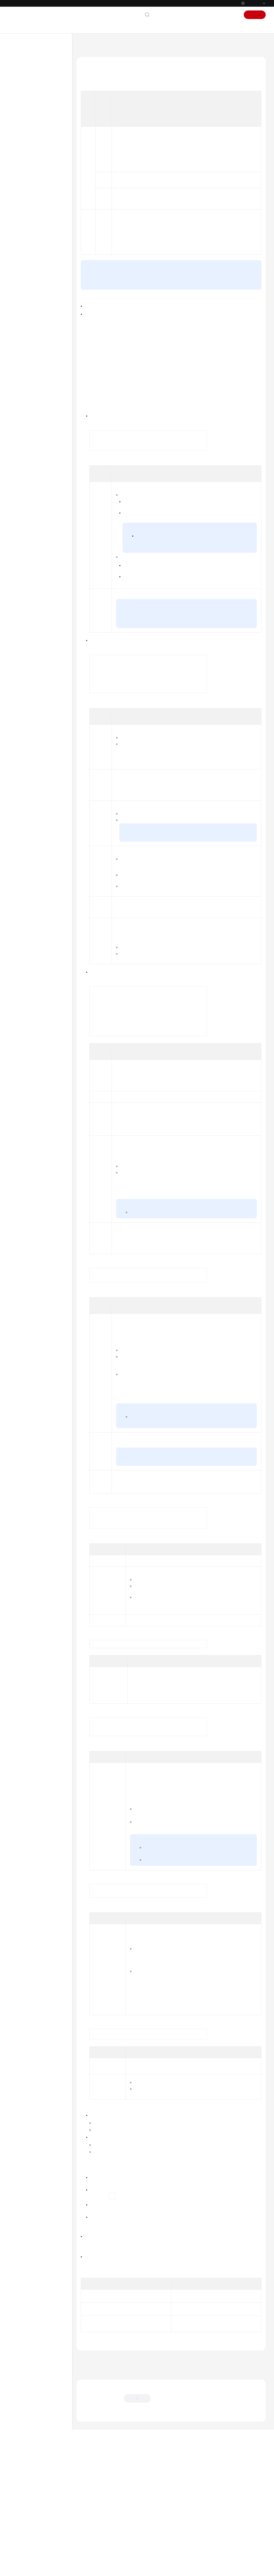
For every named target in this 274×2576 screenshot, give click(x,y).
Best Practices (29, 434)
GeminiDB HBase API (31, 482)
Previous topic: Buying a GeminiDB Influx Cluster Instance (125, 2487)
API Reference (25, 508)
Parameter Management (42, 360)
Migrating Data (35, 263)
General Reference (29, 541)
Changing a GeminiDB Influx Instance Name (225, 2358)
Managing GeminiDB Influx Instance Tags (44, 410)
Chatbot (86, 2545)
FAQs (22, 451)
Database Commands (40, 312)
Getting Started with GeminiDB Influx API (41, 130)
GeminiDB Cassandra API (35, 460)
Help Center (85, 44)
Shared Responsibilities (33, 558)
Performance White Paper (38, 443)
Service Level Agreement (34, 566)
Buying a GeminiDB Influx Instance (43, 171)
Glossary (21, 549)
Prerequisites (94, 111)
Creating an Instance (100, 2426)
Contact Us (164, 15)
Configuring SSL (211, 1966)
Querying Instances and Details (108, 2452)
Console (215, 15)
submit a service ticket (108, 375)
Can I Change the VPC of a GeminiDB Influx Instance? (123, 2378)
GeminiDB (107, 44)
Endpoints (22, 583)
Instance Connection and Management (42, 239)
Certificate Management (41, 334)
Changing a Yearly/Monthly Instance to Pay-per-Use (203, 612)
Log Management (37, 368)
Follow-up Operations (100, 130)
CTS (27, 390)
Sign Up (254, 15)
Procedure (92, 121)
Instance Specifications (149, 1217)
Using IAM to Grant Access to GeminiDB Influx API (43, 157)
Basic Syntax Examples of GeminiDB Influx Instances (43, 252)
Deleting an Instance (100, 2439)
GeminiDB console (119, 483)
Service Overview (28, 85)
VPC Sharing (207, 1496)
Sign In (232, 15)
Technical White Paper (32, 499)
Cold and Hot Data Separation (38, 323)
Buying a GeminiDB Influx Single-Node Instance (44, 223)
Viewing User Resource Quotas (41, 423)
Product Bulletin (27, 77)
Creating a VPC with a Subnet (204, 1465)
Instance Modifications (40, 303)
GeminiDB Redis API (31, 94)
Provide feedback (169, 2528)
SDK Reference (26, 516)
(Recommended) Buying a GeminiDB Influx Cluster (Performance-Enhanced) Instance (47, 189)
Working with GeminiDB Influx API (41, 144)
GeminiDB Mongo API (32, 490)
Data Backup (33, 343)
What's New (24, 68)
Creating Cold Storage (132, 1297)
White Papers (25, 575)
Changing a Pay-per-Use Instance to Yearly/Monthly (192, 676)
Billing (23, 120)
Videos (19, 525)
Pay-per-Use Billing (229, 400)
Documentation (191, 15)
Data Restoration (36, 351)
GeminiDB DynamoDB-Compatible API (33, 471)
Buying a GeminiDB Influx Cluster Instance (46, 207)
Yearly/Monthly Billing (230, 408)
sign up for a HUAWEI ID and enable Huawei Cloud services (193, 435)
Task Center (32, 399)
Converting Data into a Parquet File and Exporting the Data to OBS (44, 276)
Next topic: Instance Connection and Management (119, 2494)
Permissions (24, 592)
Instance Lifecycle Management (36, 292)
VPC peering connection (198, 1525)
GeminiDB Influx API (31, 102)
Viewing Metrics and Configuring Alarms (39, 379)
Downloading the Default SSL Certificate (223, 1927)
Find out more (179, 2569)
